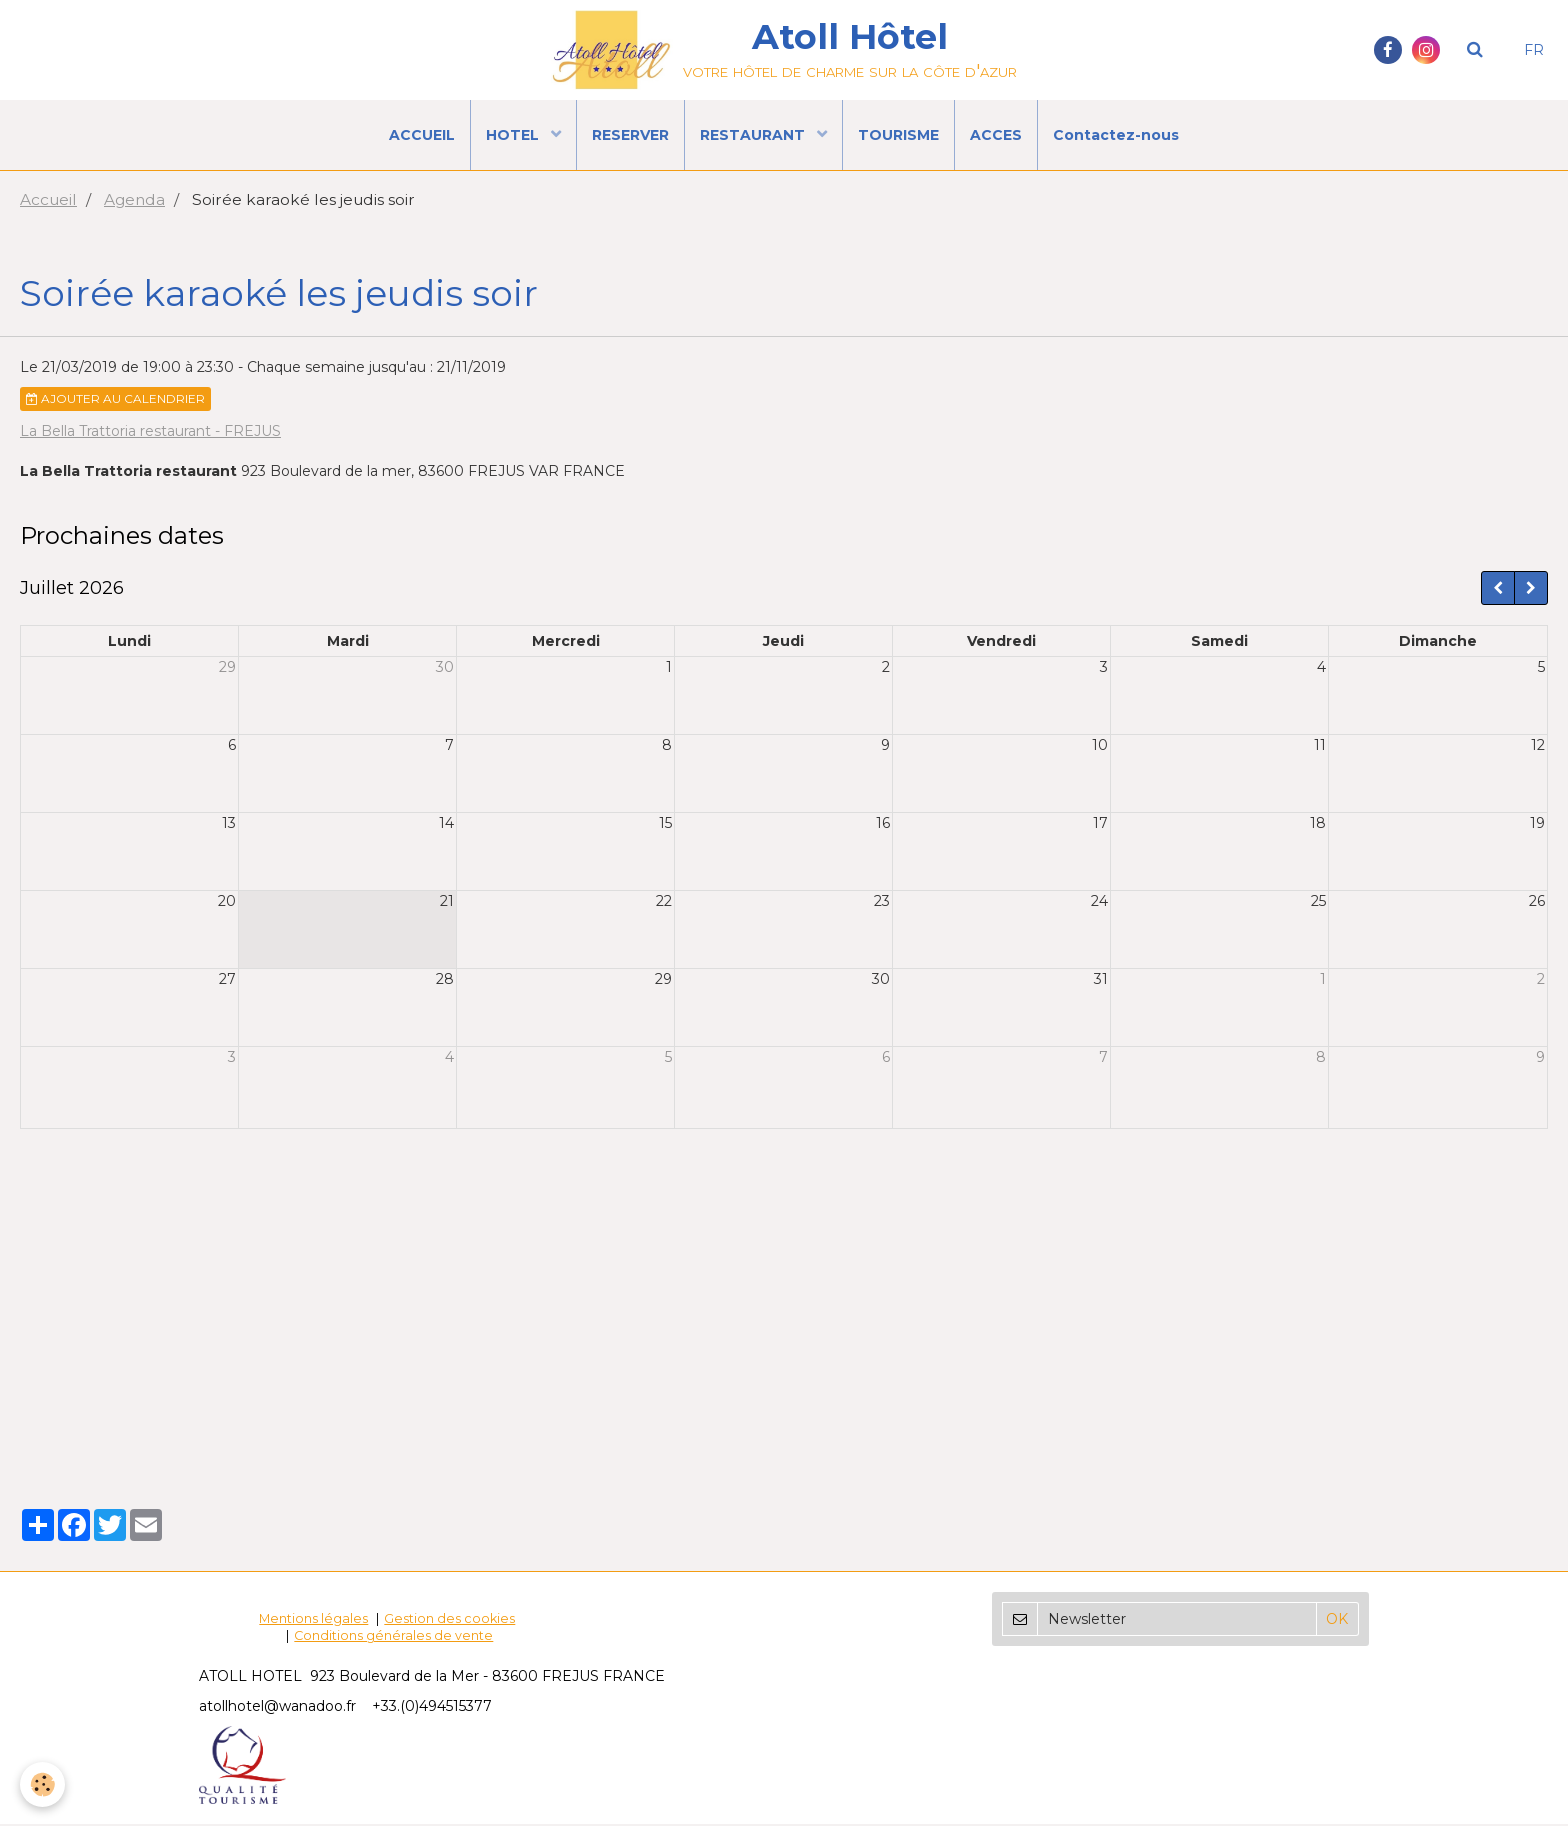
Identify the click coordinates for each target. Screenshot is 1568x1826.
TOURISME (898, 135)
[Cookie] (42, 1784)
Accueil (48, 201)
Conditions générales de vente (393, 1637)
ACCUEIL (422, 135)
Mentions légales (313, 1620)
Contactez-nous (1116, 135)
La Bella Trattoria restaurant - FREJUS (150, 433)
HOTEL (514, 135)
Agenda (134, 201)
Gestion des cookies (449, 1620)
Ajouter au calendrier (115, 400)
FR (1534, 50)
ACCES (996, 135)
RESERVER (630, 135)
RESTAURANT (754, 135)
